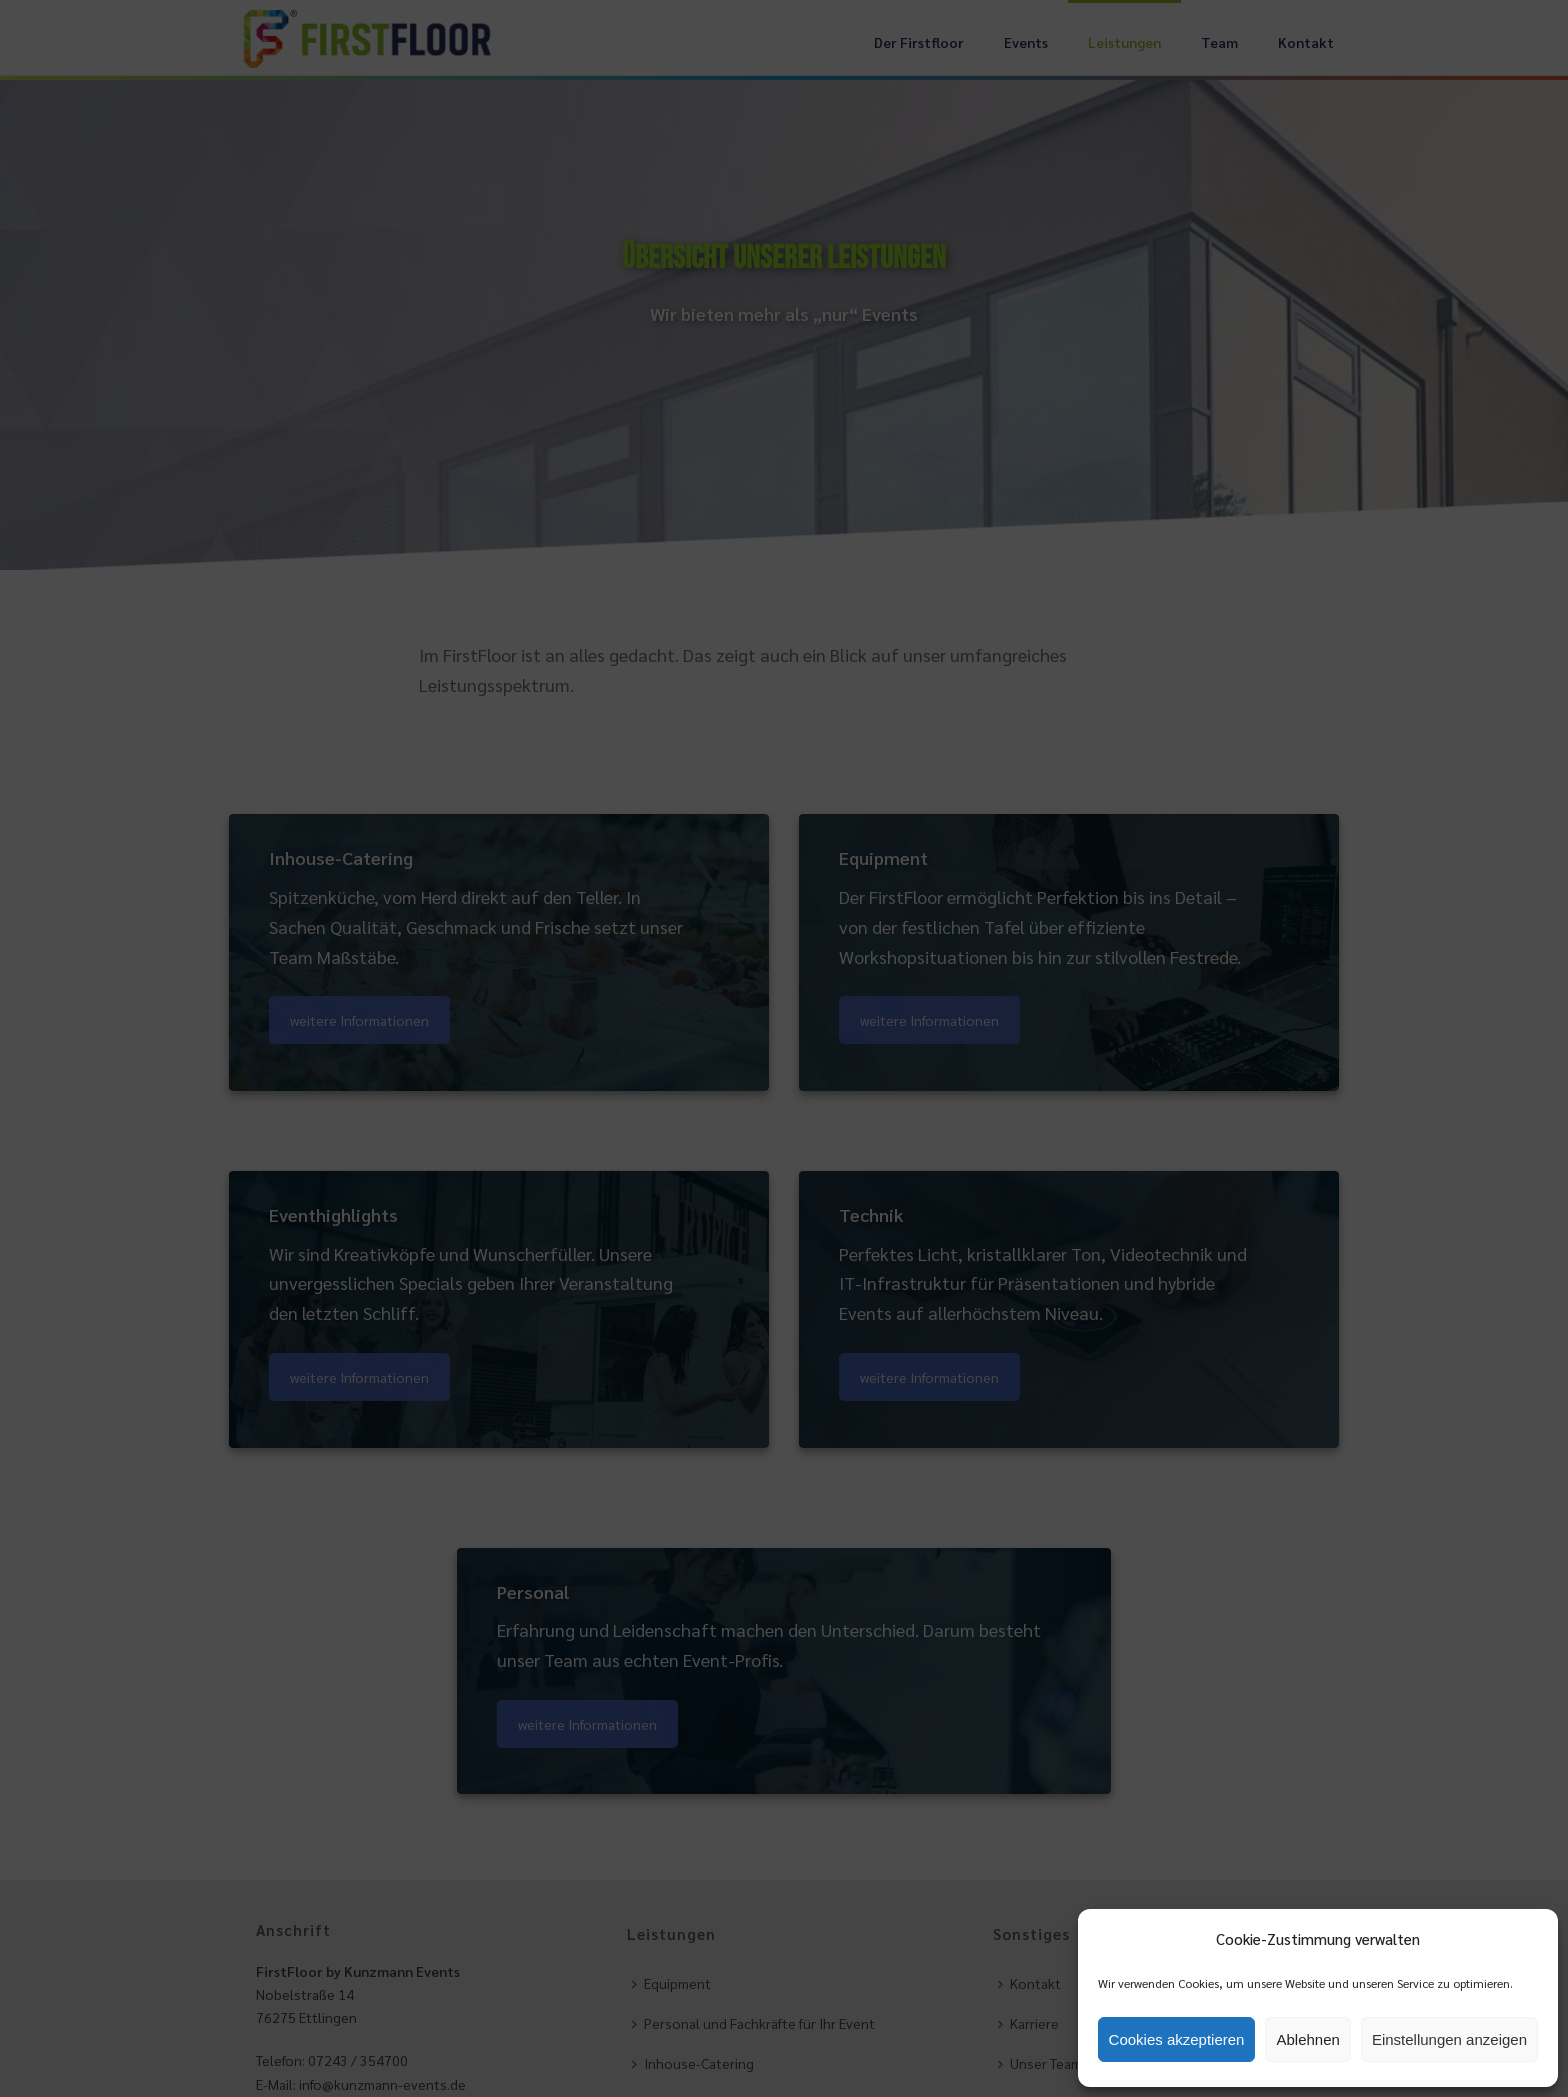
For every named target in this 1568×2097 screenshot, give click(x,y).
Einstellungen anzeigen (1449, 2039)
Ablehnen (1307, 2039)
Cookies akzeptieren (1177, 2039)
